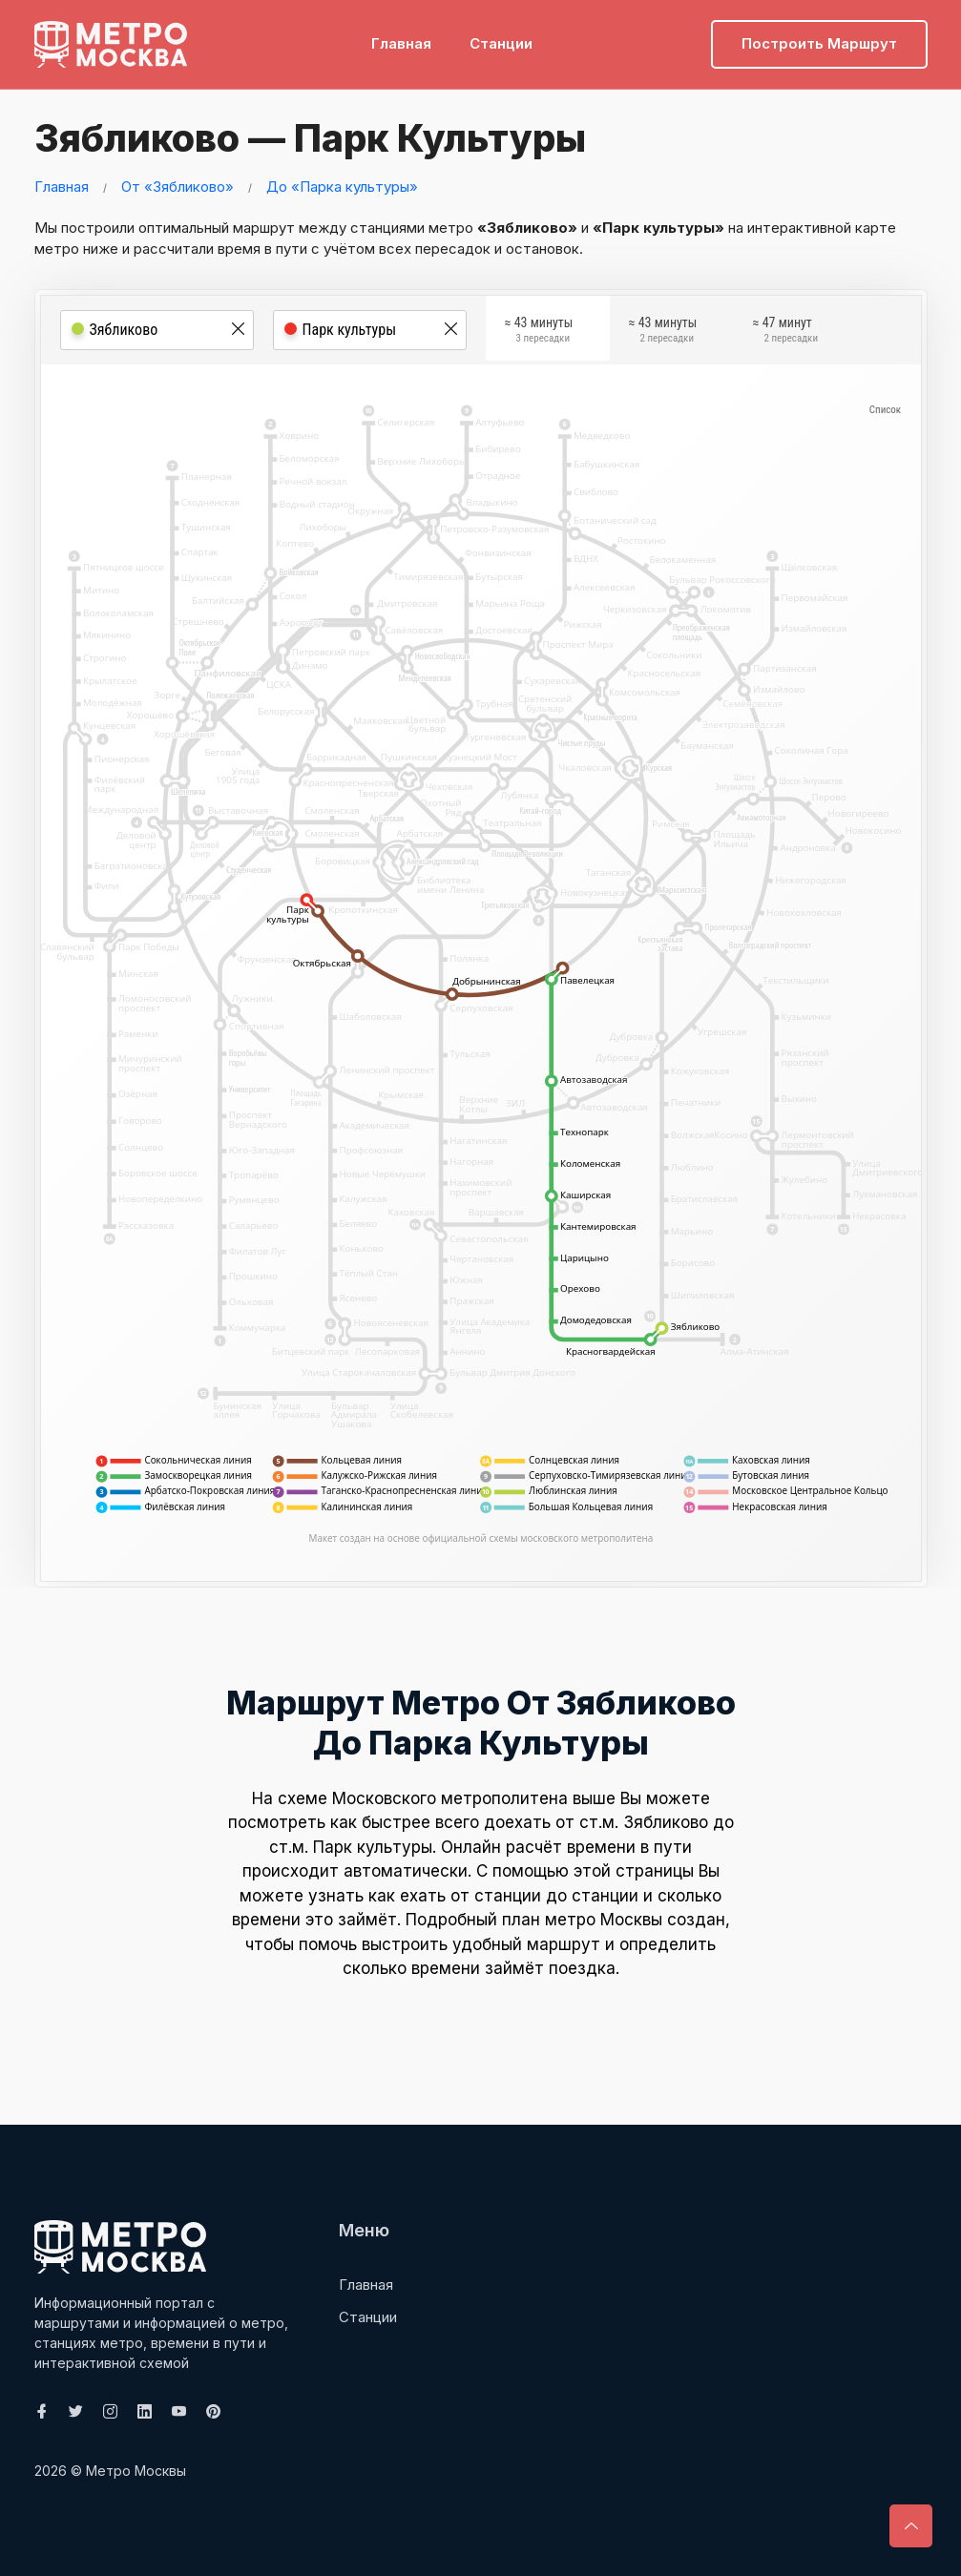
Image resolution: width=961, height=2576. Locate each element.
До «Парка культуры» (342, 186)
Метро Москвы (136, 2470)
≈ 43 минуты (539, 331)
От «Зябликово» (177, 186)
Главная (401, 43)
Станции (501, 43)
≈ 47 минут (785, 331)
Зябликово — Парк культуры (313, 137)
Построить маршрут (819, 43)
